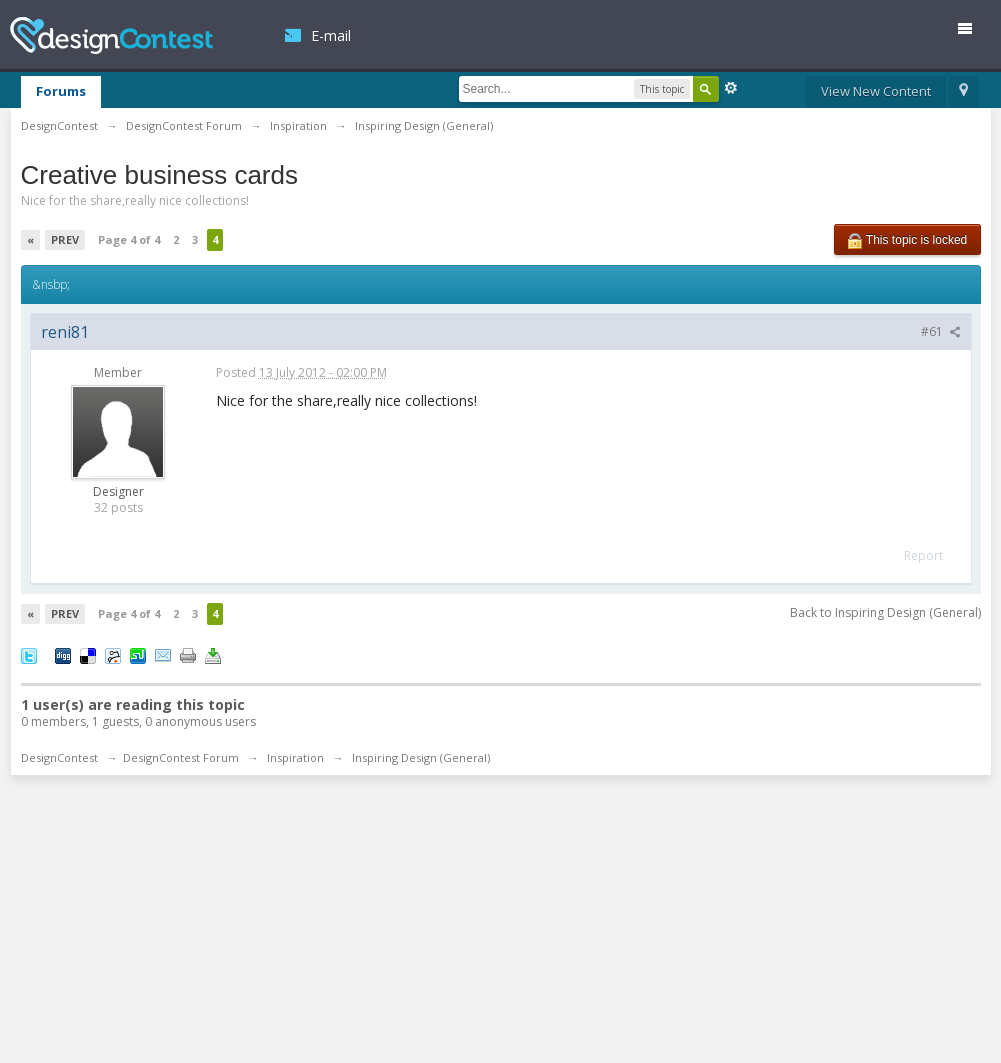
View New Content (876, 91)
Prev (65, 239)
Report (923, 555)
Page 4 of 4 (129, 239)
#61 (941, 331)
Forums (61, 91)
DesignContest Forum (181, 757)
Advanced (731, 88)
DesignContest (111, 35)
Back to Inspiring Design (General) (885, 612)
